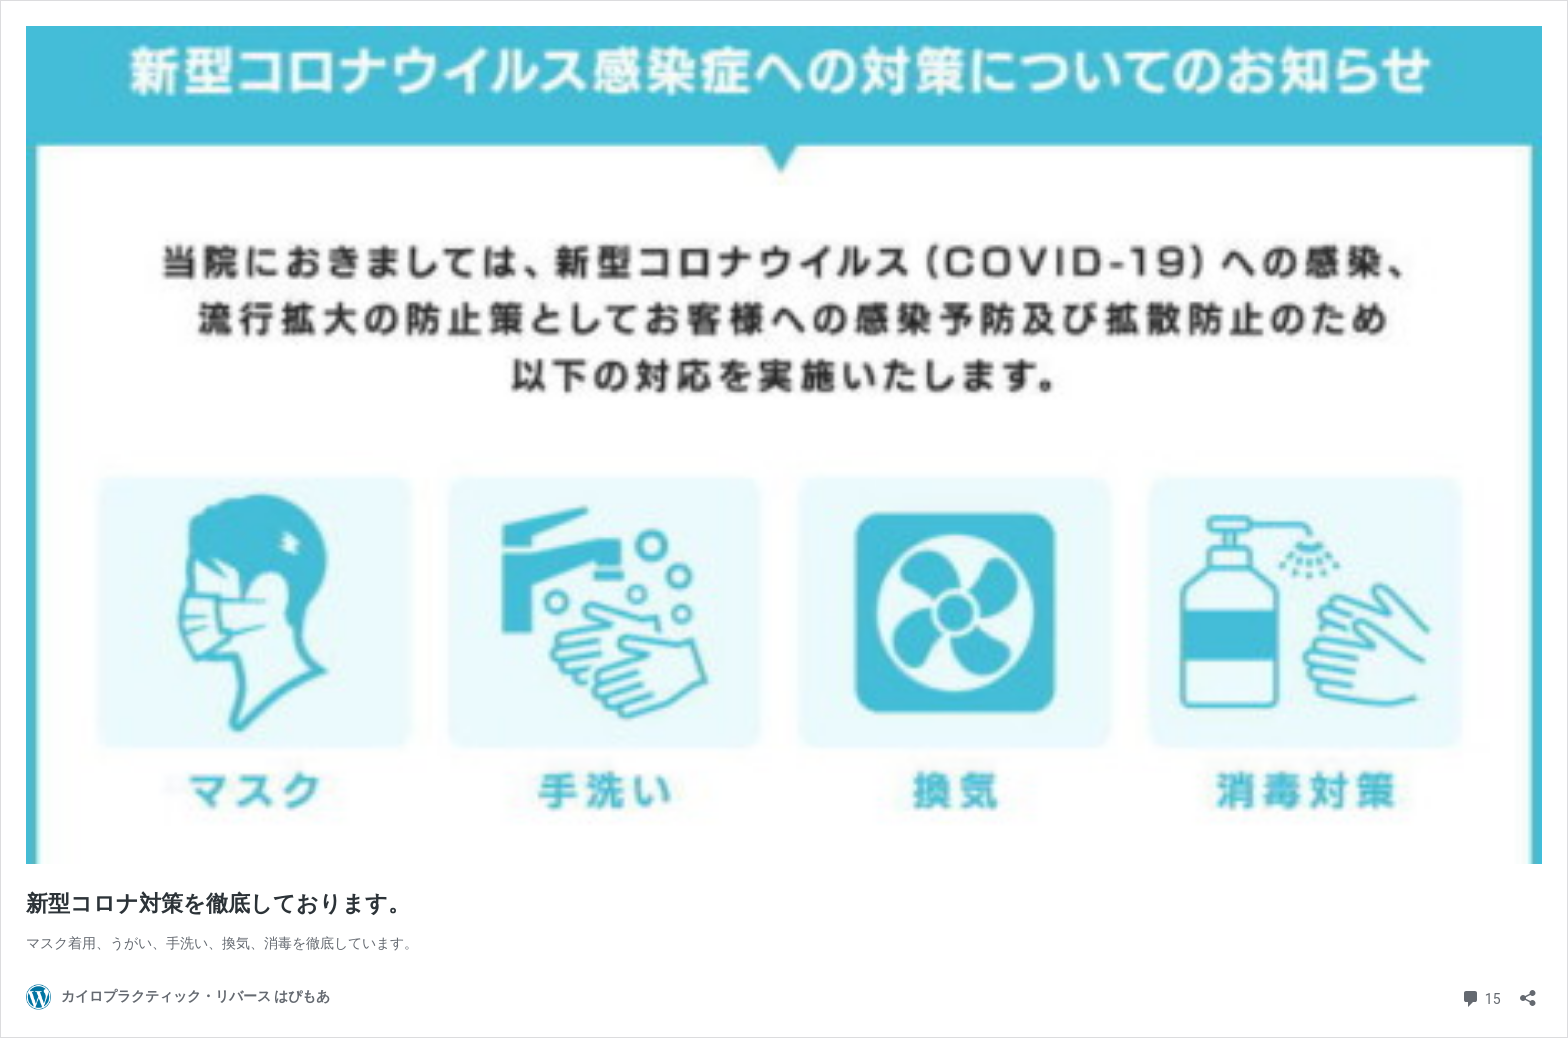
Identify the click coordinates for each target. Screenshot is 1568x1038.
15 (1480, 996)
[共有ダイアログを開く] (1528, 991)
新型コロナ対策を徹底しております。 (218, 903)
